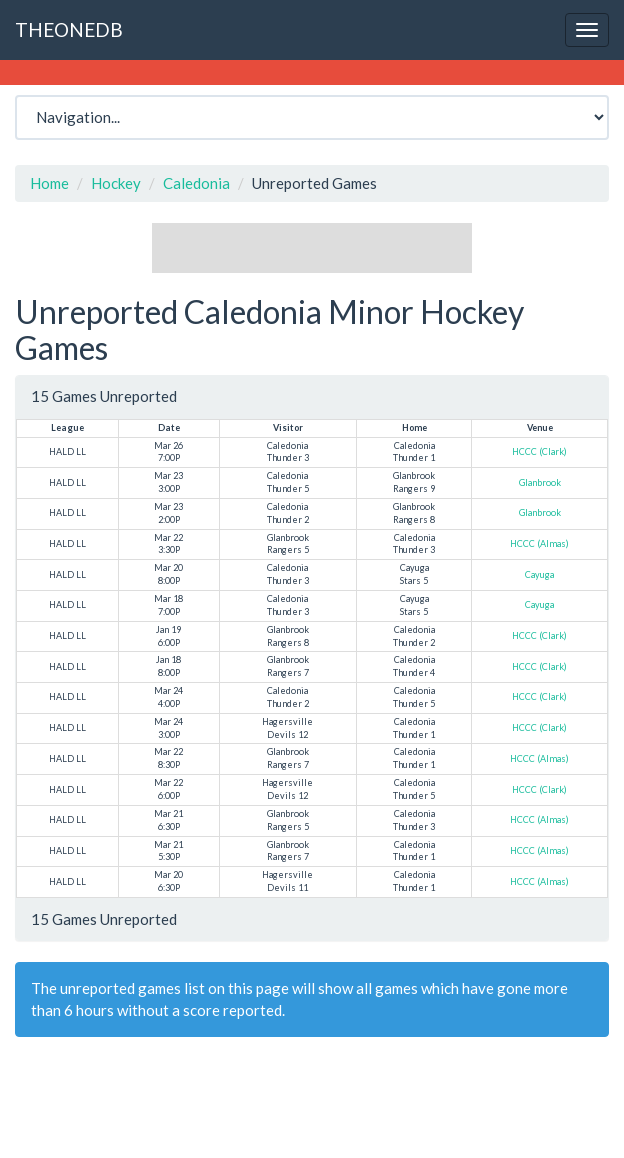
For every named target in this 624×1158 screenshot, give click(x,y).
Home (49, 183)
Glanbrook (540, 482)
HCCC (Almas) (539, 543)
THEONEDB (69, 29)
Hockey (116, 183)
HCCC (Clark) (539, 451)
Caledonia (196, 183)
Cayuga (539, 574)
